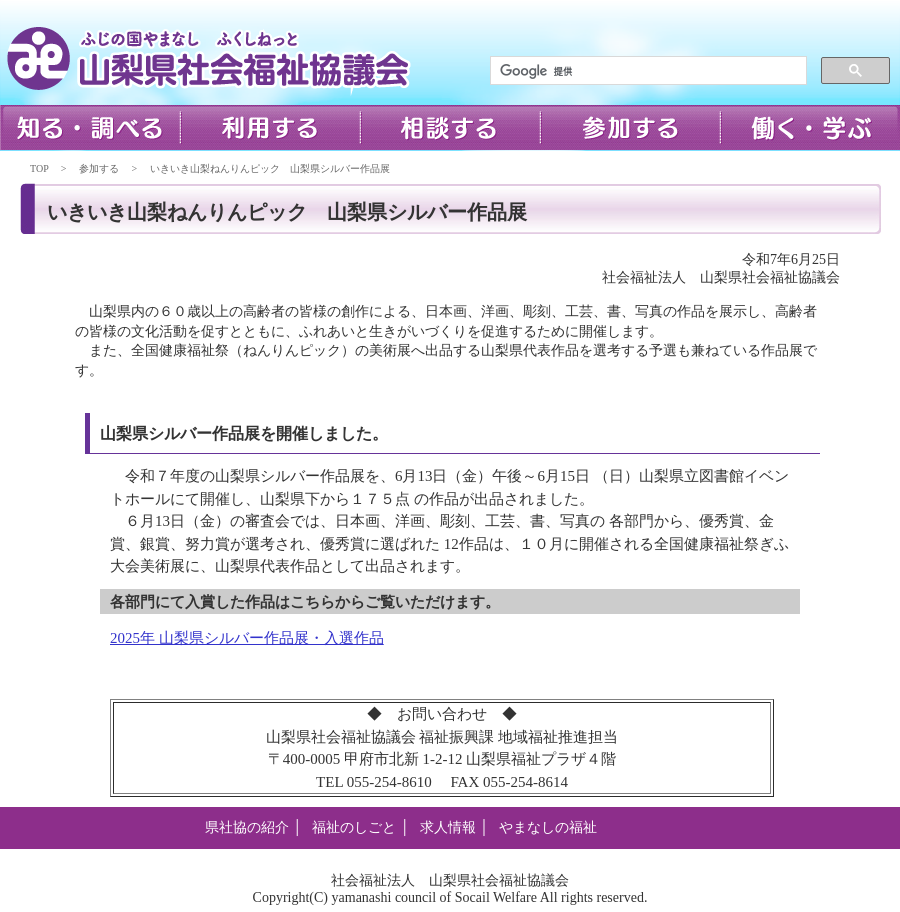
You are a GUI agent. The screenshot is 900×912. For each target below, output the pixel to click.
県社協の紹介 (247, 827)
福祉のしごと (354, 827)
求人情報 (448, 827)
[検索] (646, 71)
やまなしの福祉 (548, 827)
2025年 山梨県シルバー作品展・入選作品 (247, 638)
